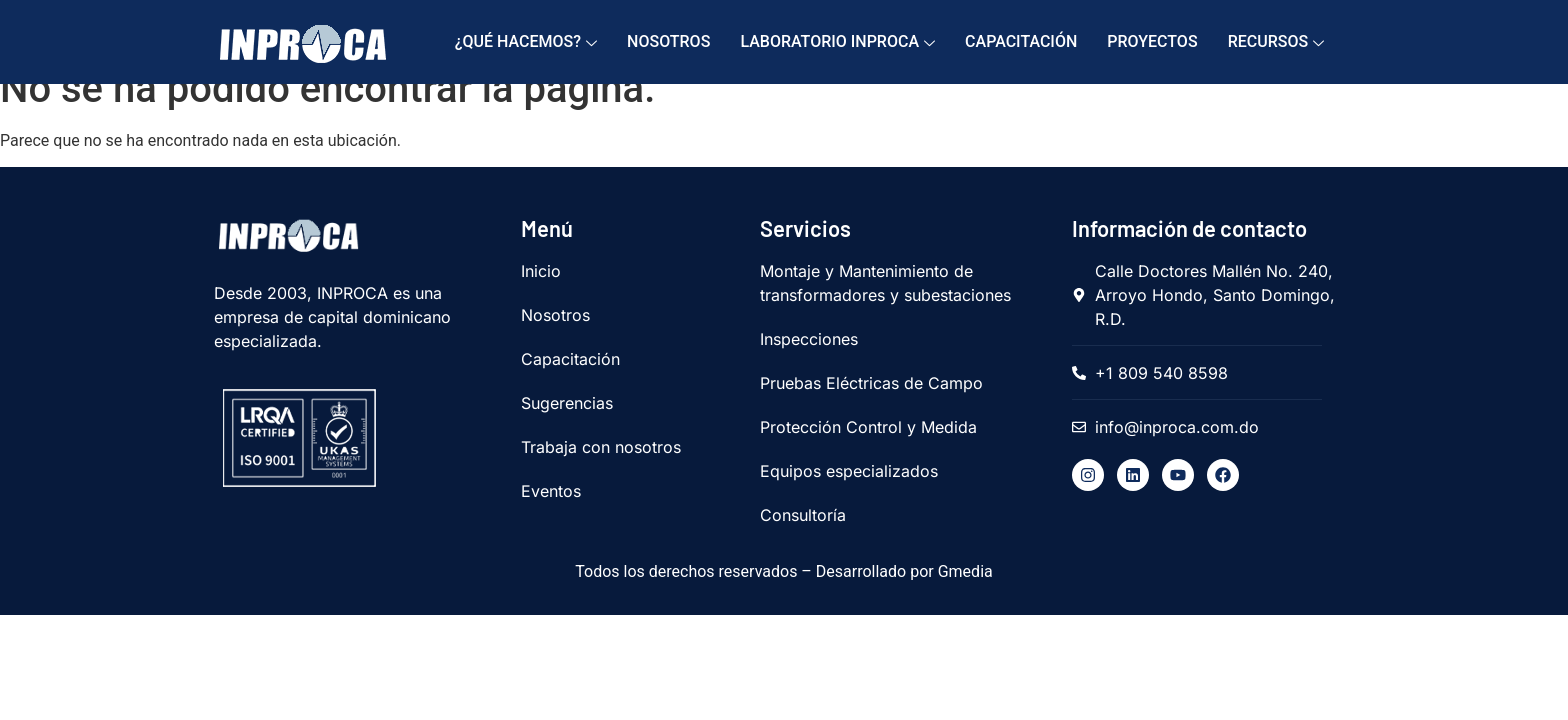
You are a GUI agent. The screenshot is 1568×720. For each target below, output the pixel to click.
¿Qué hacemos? (526, 42)
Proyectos (1152, 41)
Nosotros (668, 41)
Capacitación (1021, 41)
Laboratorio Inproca (837, 42)
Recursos (1276, 42)
